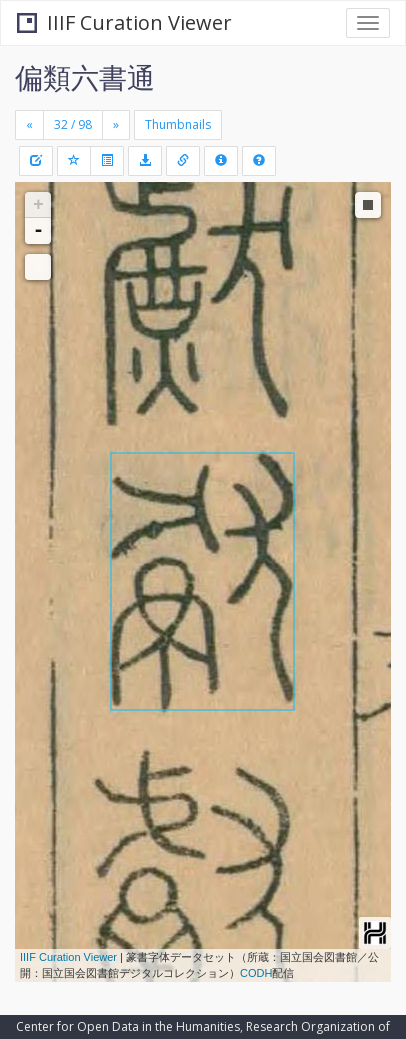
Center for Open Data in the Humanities (128, 1026)
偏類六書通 (85, 77)
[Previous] (29, 125)
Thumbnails (178, 124)
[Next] (116, 125)
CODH (256, 973)
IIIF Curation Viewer (124, 22)
